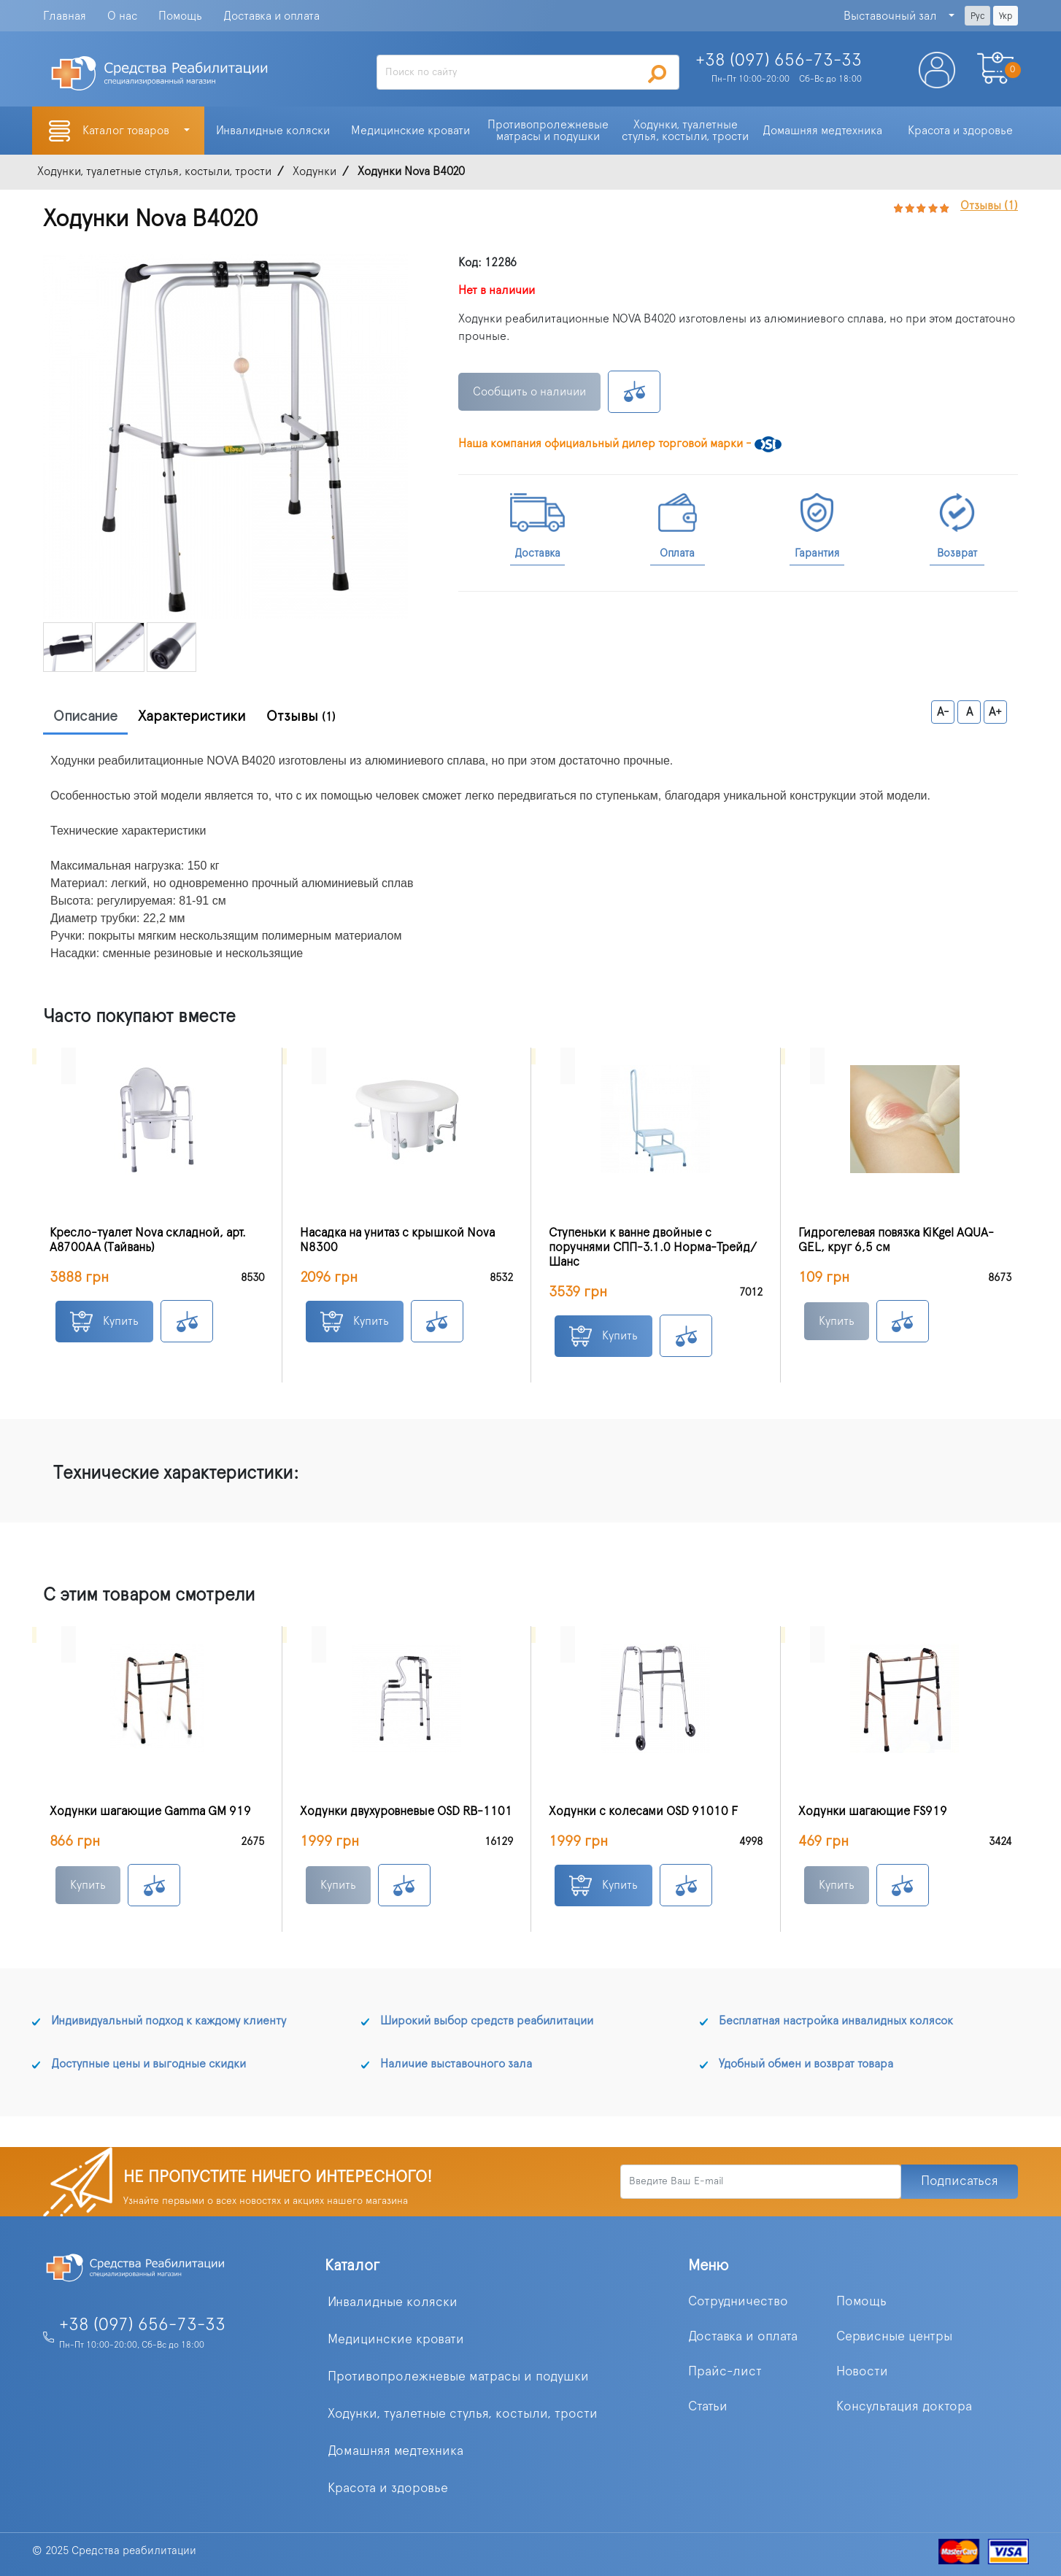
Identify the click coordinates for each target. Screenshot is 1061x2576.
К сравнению (634, 391)
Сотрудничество (738, 2301)
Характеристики (192, 716)
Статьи (708, 2406)
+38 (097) (778, 60)
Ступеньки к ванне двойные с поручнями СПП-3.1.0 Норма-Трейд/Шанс (653, 1247)
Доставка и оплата (271, 16)
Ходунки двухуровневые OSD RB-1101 (406, 1811)
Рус (977, 16)
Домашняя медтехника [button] (822, 130)
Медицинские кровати (396, 2339)
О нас (122, 16)
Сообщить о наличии (529, 392)
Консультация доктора (904, 2406)
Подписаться (959, 2181)
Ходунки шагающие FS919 (872, 1811)
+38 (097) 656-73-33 (142, 2325)
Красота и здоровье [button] (960, 130)
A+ (995, 712)
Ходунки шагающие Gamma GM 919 (150, 1811)
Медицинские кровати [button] (410, 130)
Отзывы (301, 716)
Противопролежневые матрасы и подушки (458, 2376)
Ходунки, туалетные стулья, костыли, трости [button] (685, 130)
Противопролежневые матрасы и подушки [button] (549, 130)
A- (943, 712)
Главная (64, 16)
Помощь (180, 16)
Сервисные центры (894, 2336)
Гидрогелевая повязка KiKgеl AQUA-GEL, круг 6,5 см (896, 1240)
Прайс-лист (725, 2371)
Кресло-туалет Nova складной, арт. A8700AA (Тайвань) (148, 1240)
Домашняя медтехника (395, 2451)
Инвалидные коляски (393, 2302)
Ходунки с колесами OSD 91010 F (643, 1811)
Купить (104, 1321)
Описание (85, 716)
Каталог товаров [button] (127, 130)
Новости (862, 2371)
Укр (1005, 16)
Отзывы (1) (989, 206)
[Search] (528, 72)
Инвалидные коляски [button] (273, 130)
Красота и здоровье (388, 2488)
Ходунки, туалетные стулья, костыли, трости (463, 2414)
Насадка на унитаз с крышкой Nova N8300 (397, 1240)
